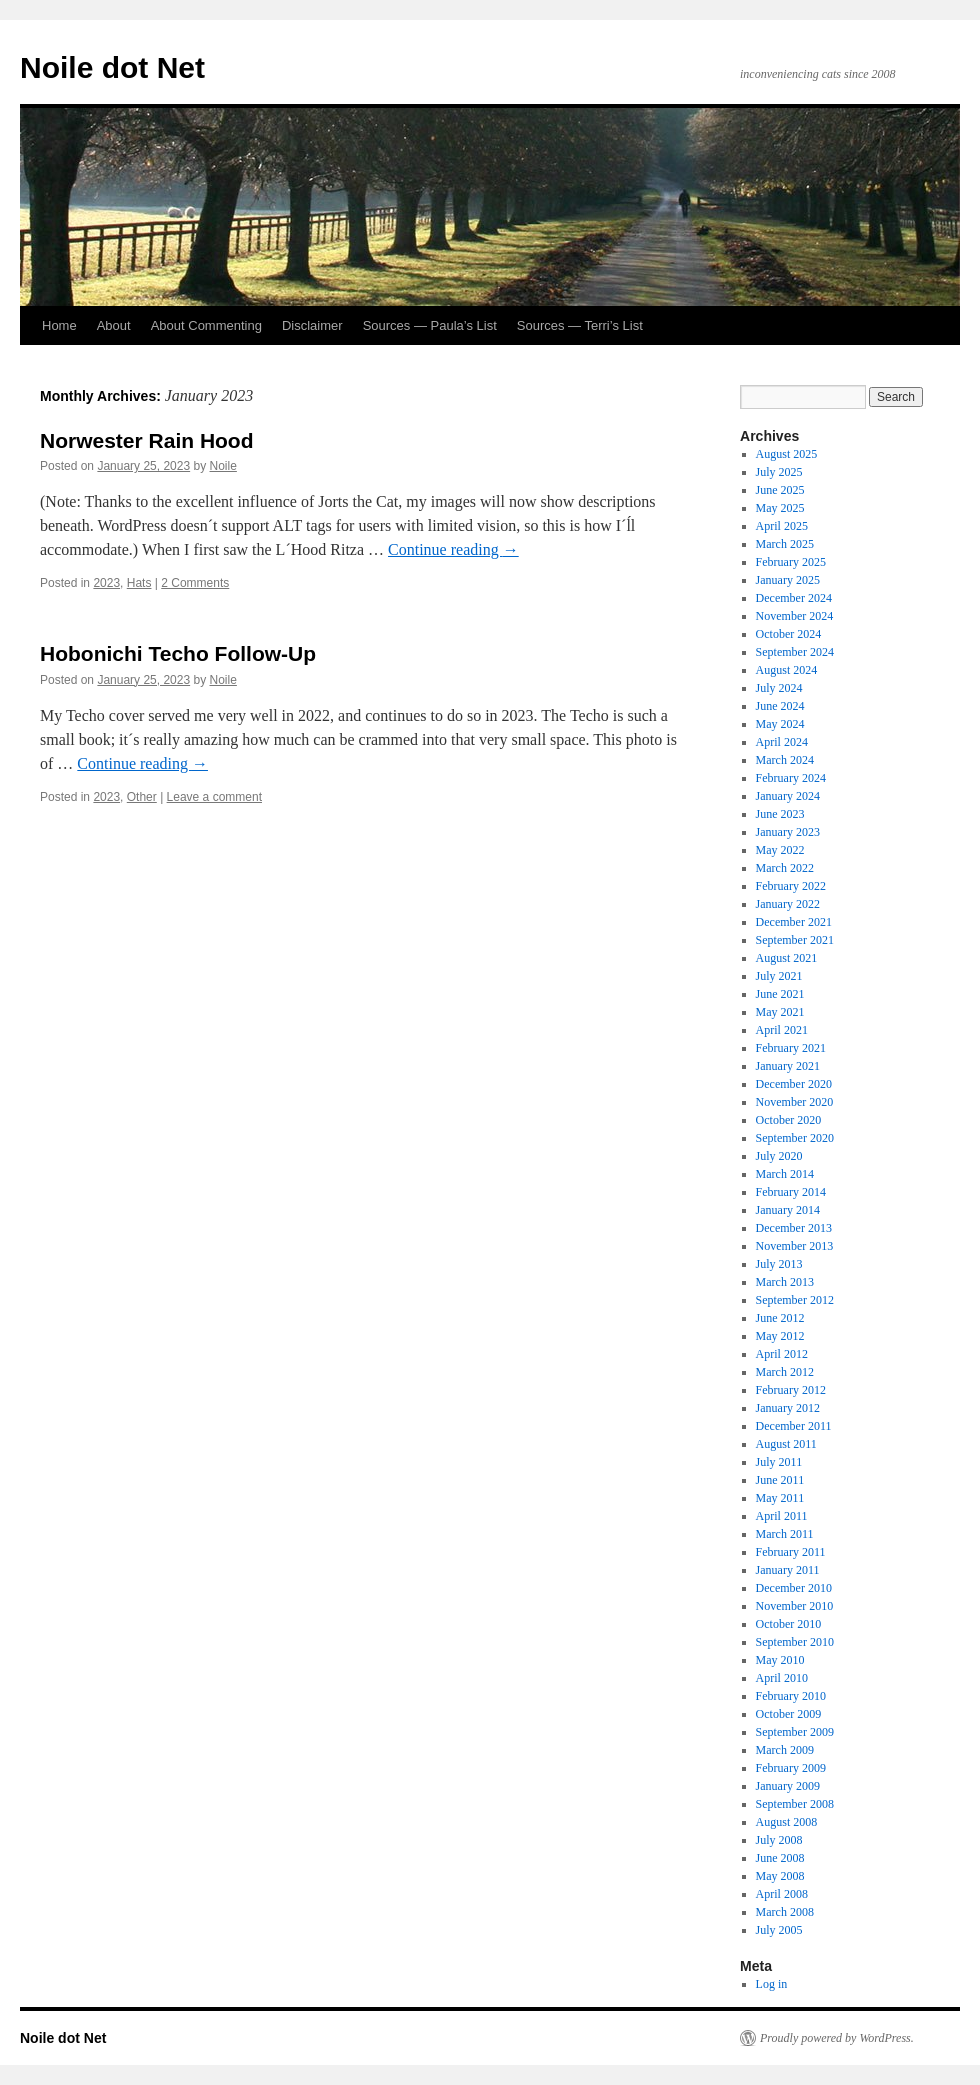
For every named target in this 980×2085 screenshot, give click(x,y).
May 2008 (780, 1876)
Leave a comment (214, 797)
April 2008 (782, 1894)
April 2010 (782, 1678)
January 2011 (788, 1570)
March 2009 (785, 1750)
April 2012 (782, 1354)
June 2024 (780, 706)
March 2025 (785, 544)
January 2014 (788, 1210)
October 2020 (789, 1120)
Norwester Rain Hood (147, 440)
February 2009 (791, 1768)
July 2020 (779, 1156)
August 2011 (786, 1444)
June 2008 (780, 1858)
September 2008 (795, 1804)
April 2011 (782, 1516)
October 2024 (789, 634)
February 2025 (791, 562)
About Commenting (206, 325)
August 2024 (787, 670)
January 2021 (788, 1066)
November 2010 (795, 1606)
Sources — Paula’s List (430, 325)
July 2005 (779, 1930)
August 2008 (787, 1822)
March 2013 (785, 1282)
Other (142, 797)
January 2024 (788, 796)
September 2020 (795, 1138)
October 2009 (789, 1714)
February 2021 (791, 1048)
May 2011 (780, 1498)
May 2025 (780, 508)
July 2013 (779, 1264)
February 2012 (791, 1390)
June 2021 (780, 994)
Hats (139, 583)
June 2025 (780, 490)
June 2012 (780, 1318)
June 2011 (780, 1480)
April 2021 (782, 1030)
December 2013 (794, 1228)
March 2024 (785, 760)
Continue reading (453, 549)
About (114, 325)
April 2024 (782, 742)
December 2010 (794, 1588)
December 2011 (794, 1426)
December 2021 (794, 922)
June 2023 (780, 814)
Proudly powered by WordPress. (837, 2038)
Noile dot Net (112, 67)
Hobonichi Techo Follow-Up (178, 653)
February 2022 (791, 886)
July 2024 (779, 688)
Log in (772, 1984)
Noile (223, 466)
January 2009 (788, 1786)
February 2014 (791, 1192)
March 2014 (785, 1174)
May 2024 (780, 724)
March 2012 (785, 1372)
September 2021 (795, 940)
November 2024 (795, 616)
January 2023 (788, 832)
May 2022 (780, 850)
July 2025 (779, 472)
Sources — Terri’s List (580, 325)
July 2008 (779, 1840)
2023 (106, 583)
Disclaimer (312, 325)
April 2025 (782, 526)
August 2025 (787, 454)
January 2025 (788, 580)
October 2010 (789, 1624)
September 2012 (795, 1300)
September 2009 (795, 1732)
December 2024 (794, 598)
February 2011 (791, 1552)
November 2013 (795, 1246)
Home (59, 325)
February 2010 (791, 1696)
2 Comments (195, 583)
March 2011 (785, 1534)
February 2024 (791, 778)
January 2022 (788, 904)
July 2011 (779, 1462)
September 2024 (795, 652)
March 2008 (785, 1912)
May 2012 (780, 1336)
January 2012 (788, 1408)
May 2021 (780, 1012)
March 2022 (785, 868)
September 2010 (795, 1642)
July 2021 (779, 976)
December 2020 (794, 1084)
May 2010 (780, 1660)
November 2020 (795, 1102)
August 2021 (787, 958)
